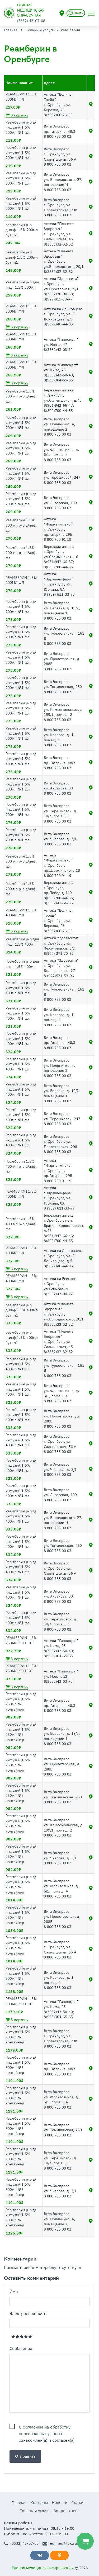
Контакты (39, 2502)
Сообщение (21, 2348)
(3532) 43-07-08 (21, 2543)
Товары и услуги (40, 30)
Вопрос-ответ (66, 2510)
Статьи (77, 2502)
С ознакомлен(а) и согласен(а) (46, 2427)
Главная (10, 30)
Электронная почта (29, 2313)
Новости (59, 2502)
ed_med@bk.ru (60, 2543)
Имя (14, 2291)
